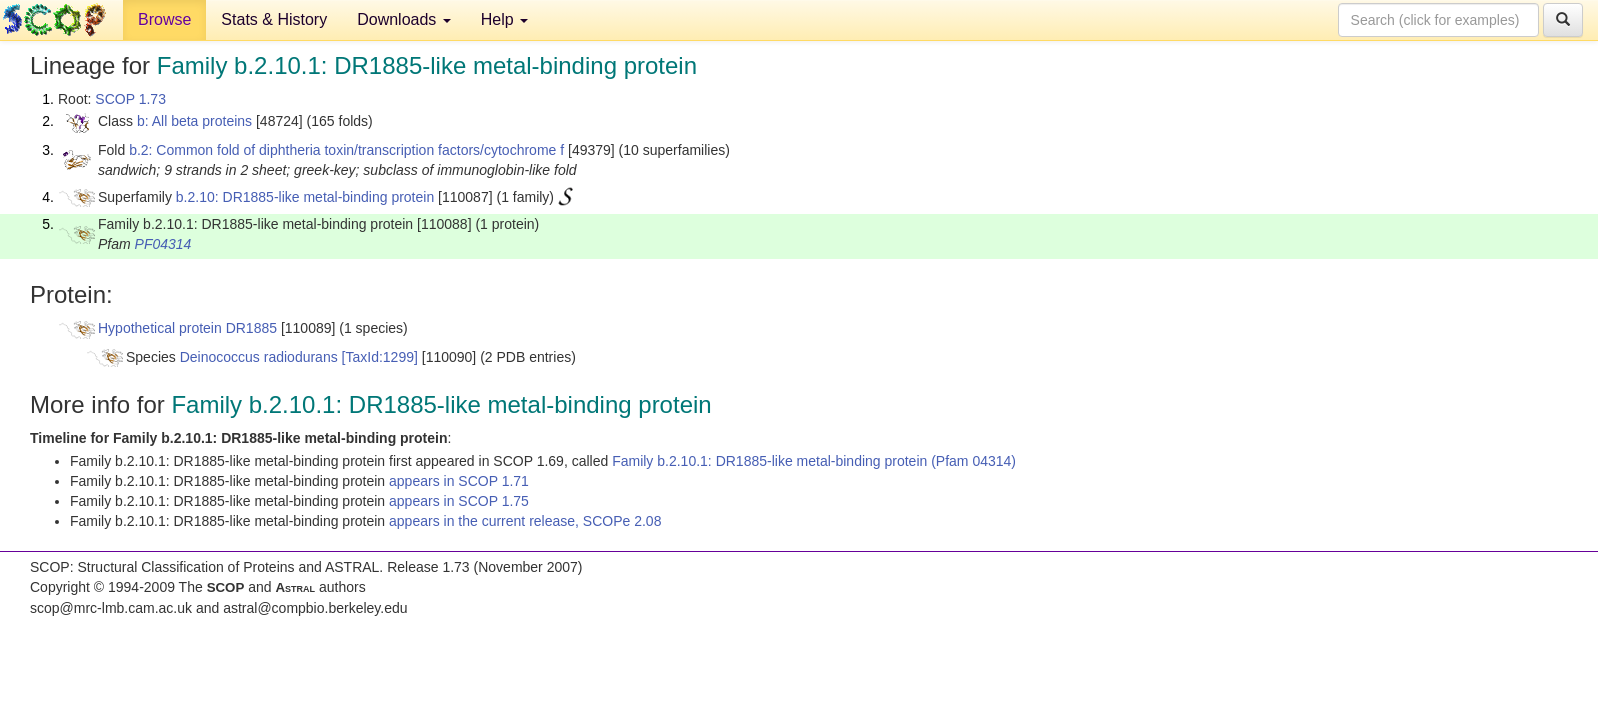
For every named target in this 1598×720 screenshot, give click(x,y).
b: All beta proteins (194, 121)
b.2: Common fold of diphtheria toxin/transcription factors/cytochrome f (346, 150)
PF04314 (163, 244)
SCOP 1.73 (130, 99)
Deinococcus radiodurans (259, 357)
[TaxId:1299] (380, 357)
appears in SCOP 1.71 (459, 481)
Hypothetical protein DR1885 (187, 328)
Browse (164, 19)
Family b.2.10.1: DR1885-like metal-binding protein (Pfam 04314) (814, 461)
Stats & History (274, 19)
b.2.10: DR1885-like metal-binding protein (305, 197)
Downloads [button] (404, 19)
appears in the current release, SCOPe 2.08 (525, 521)
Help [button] (504, 19)
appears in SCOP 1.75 (459, 501)
